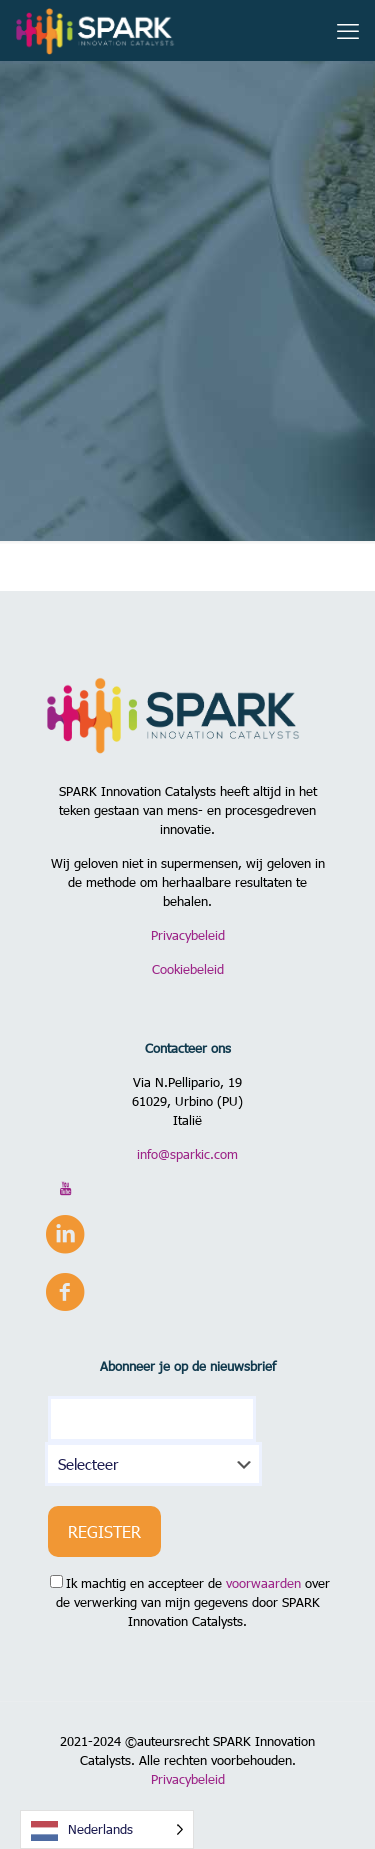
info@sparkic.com (187, 1154)
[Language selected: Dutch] (107, 1829)
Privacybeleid (188, 935)
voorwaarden (263, 1583)
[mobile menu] (348, 30)
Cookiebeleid (188, 969)
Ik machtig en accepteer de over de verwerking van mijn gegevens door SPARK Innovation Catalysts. (190, 1602)
